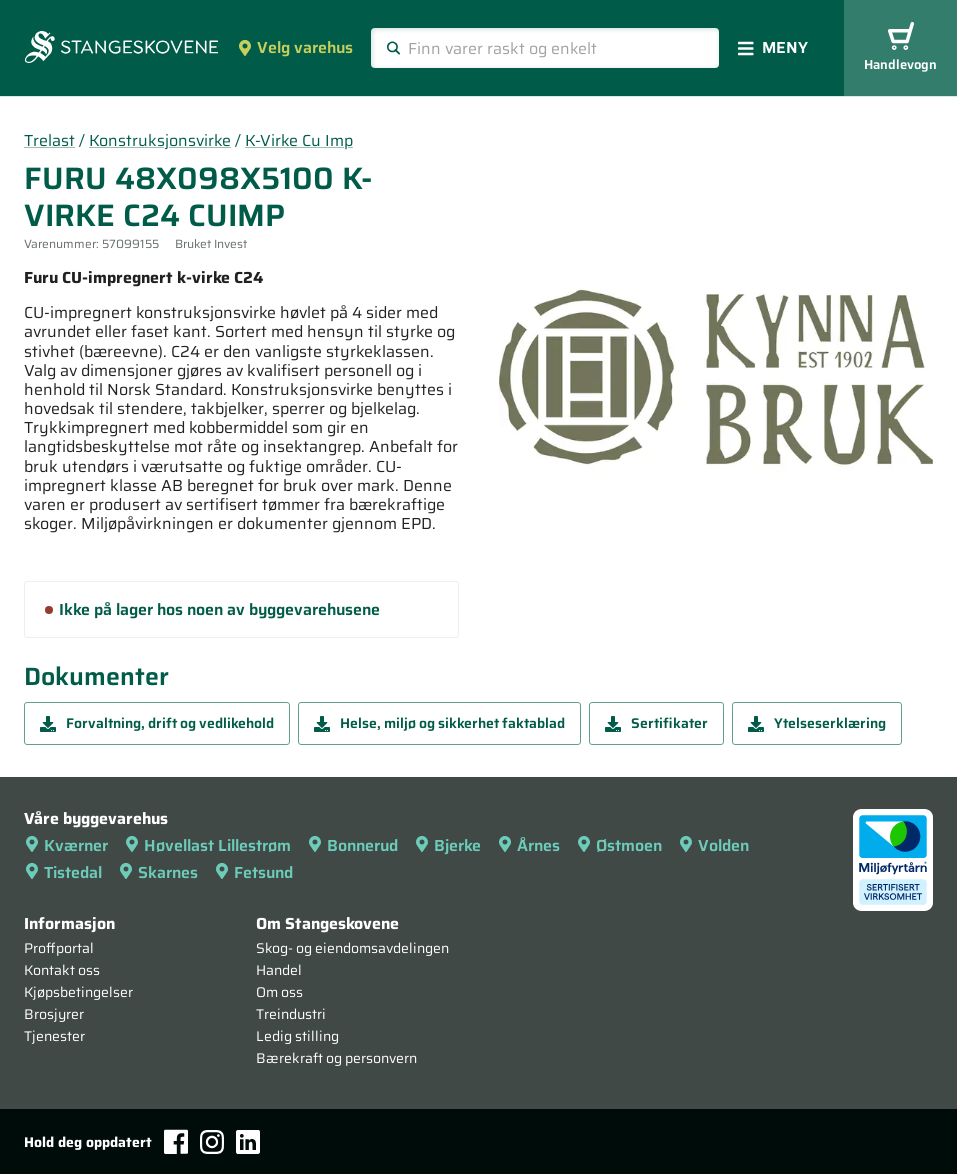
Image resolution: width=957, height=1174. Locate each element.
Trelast (49, 140)
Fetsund (253, 872)
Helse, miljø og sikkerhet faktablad (439, 723)
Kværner (66, 845)
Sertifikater (656, 723)
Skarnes (158, 872)
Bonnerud (352, 845)
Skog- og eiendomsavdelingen (352, 948)
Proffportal (59, 948)
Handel (279, 970)
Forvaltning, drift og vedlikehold (157, 723)
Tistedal (63, 872)
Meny (773, 47)
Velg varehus (295, 47)
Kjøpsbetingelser (78, 992)
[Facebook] (176, 1141)
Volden (713, 845)
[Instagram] (212, 1142)
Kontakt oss (62, 970)
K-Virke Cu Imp (299, 140)
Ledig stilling (297, 1036)
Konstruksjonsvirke (160, 140)
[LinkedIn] (248, 1142)
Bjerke (447, 845)
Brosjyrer (54, 1014)
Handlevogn (900, 48)
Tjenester (54, 1036)
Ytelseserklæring (817, 723)
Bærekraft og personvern (336, 1058)
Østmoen (619, 845)
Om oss (279, 992)
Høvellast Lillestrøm (207, 845)
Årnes (528, 845)
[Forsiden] (121, 49)
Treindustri (291, 1014)
